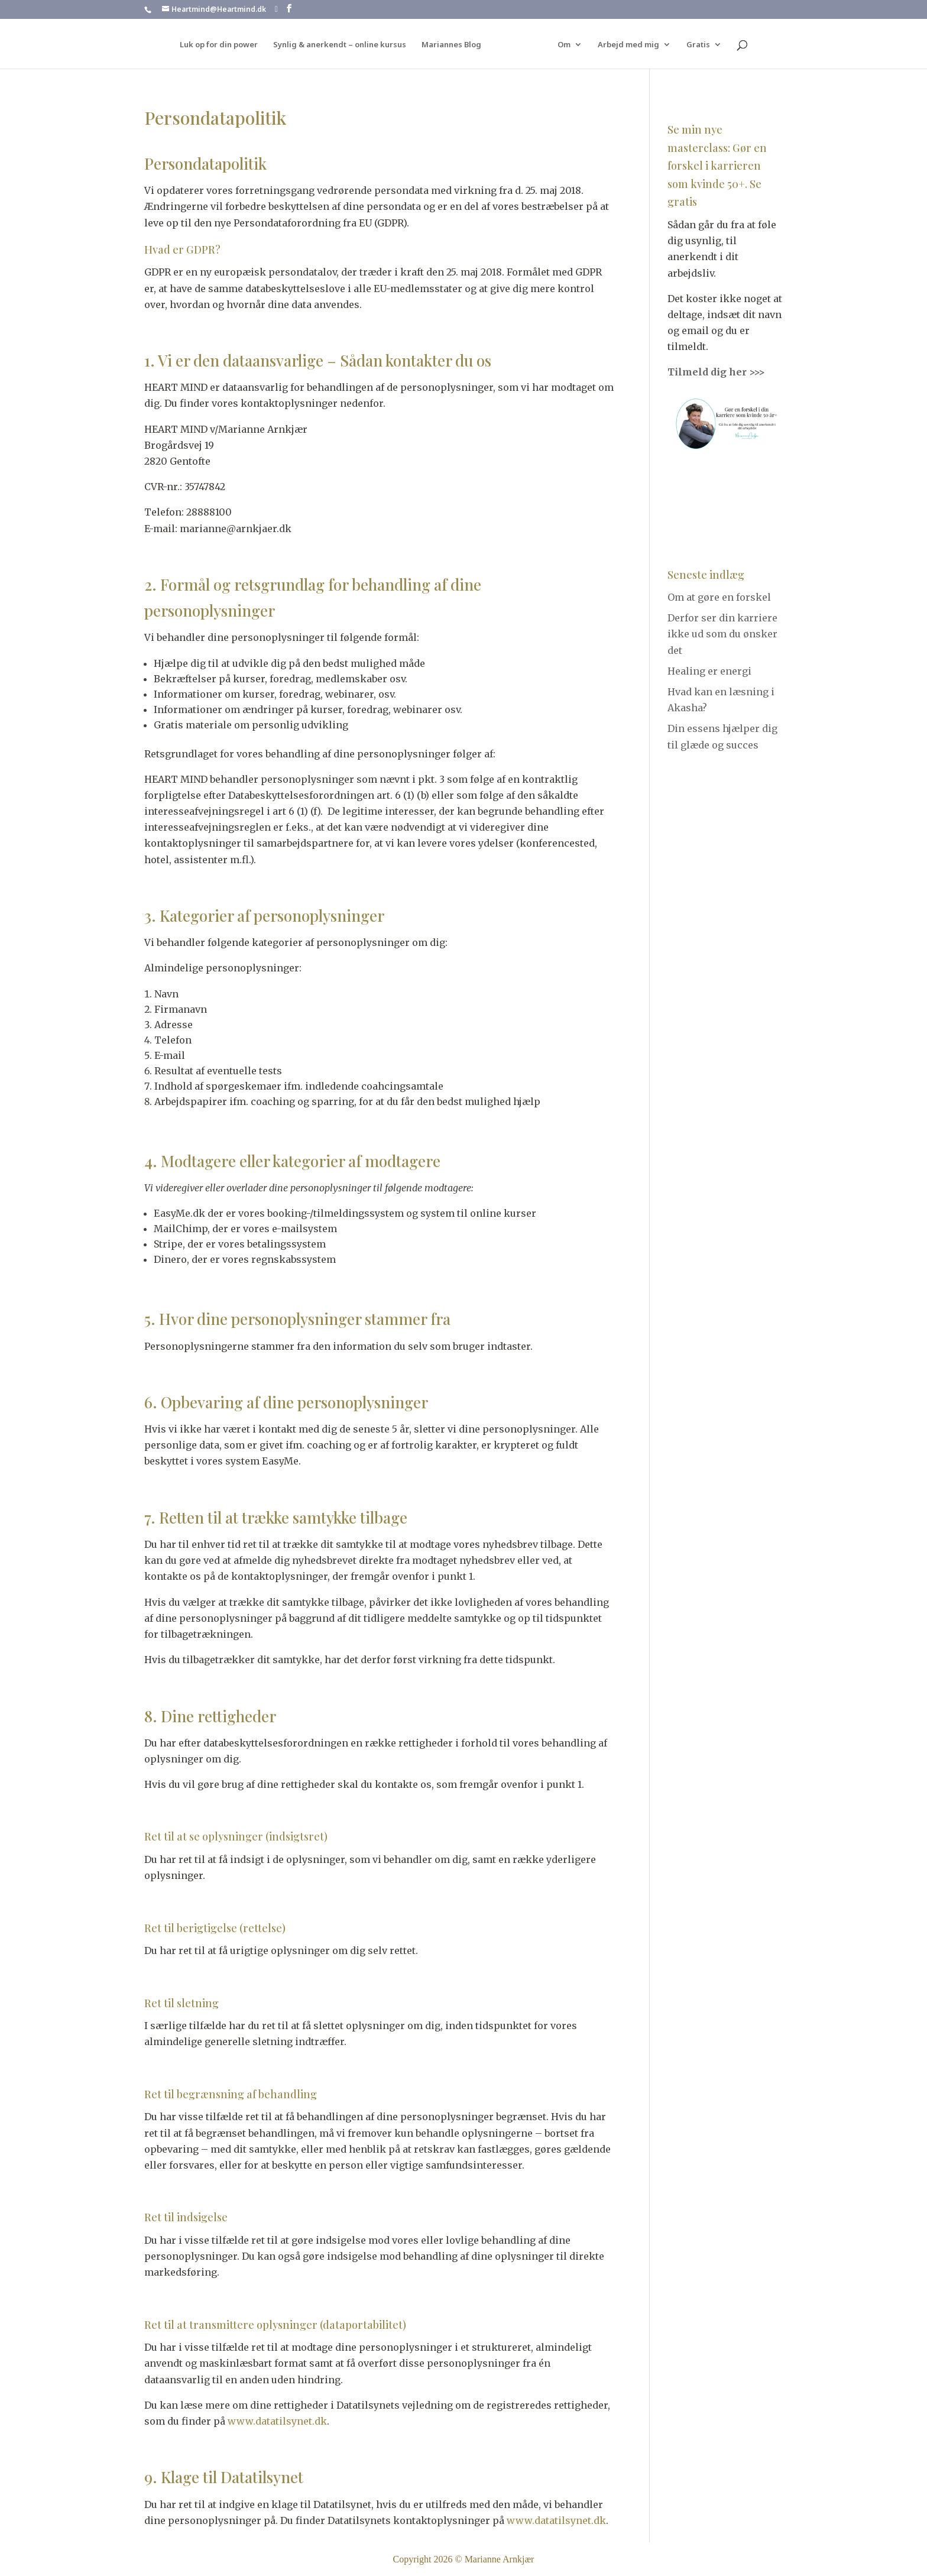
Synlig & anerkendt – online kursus (343, 45)
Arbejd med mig (624, 45)
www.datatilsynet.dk (277, 2421)
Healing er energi (709, 671)
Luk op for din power (223, 45)
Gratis (694, 45)
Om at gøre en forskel (719, 597)
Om (559, 45)
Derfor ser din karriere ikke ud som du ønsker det (722, 634)
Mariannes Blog (455, 45)
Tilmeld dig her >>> (716, 372)
